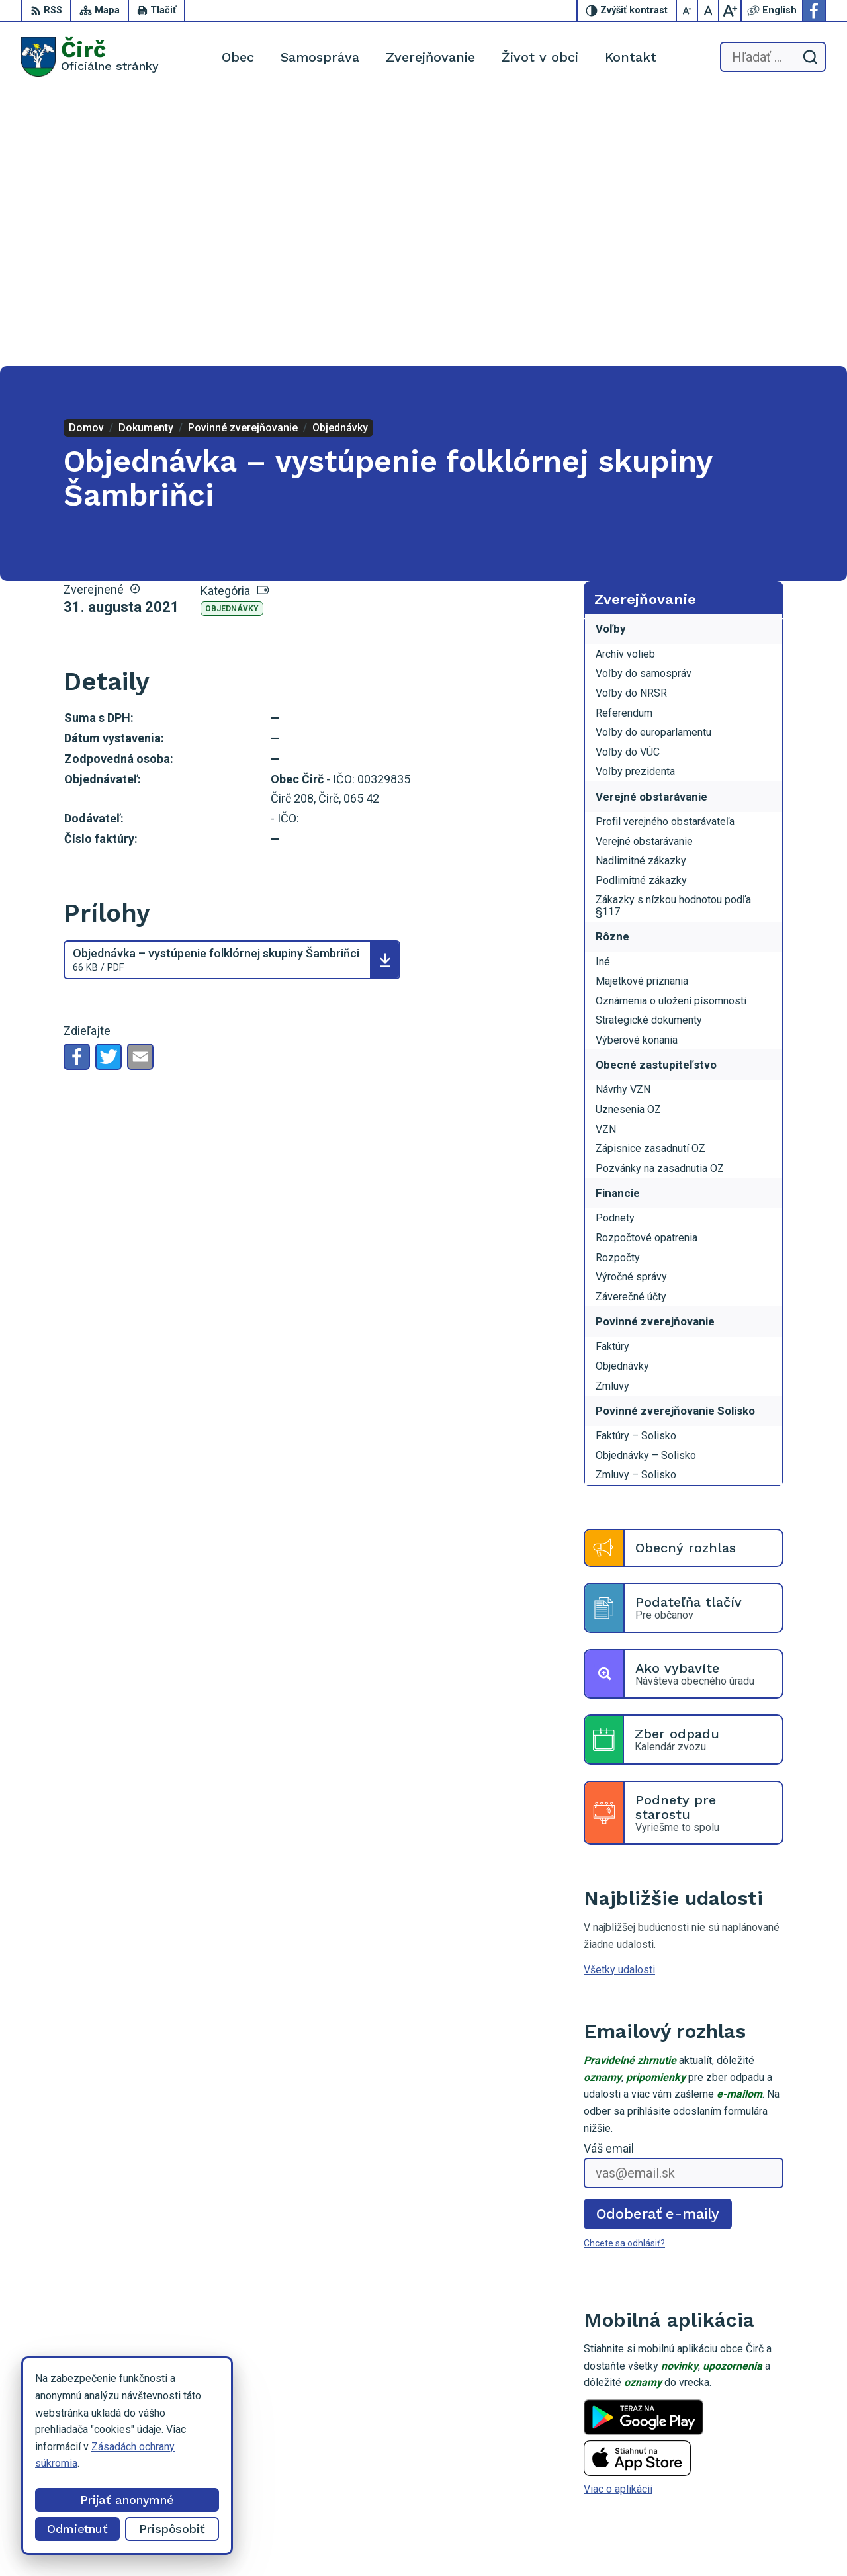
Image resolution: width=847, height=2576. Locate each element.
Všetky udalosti (619, 1695)
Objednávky (232, 335)
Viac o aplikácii (618, 2215)
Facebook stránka (771, 2480)
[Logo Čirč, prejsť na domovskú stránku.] (90, 57)
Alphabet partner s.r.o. (474, 2540)
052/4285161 (762, 2450)
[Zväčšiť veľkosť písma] (729, 10)
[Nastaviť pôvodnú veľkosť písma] (708, 10)
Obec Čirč (635, 2540)
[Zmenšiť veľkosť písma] (687, 10)
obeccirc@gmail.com (778, 2465)
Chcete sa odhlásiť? (624, 1970)
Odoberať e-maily (658, 1940)
